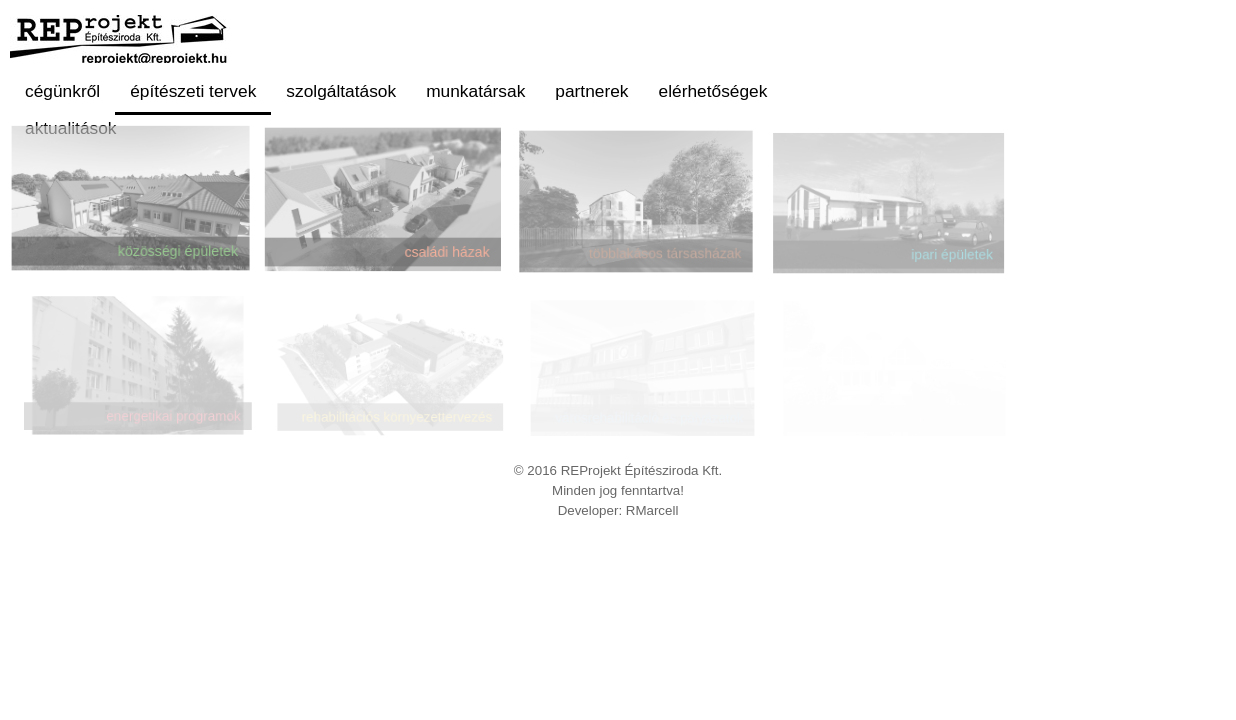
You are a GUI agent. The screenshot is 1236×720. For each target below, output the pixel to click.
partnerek (591, 91)
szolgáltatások (341, 91)
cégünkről (62, 91)
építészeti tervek (193, 91)
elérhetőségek (713, 91)
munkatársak (475, 91)
